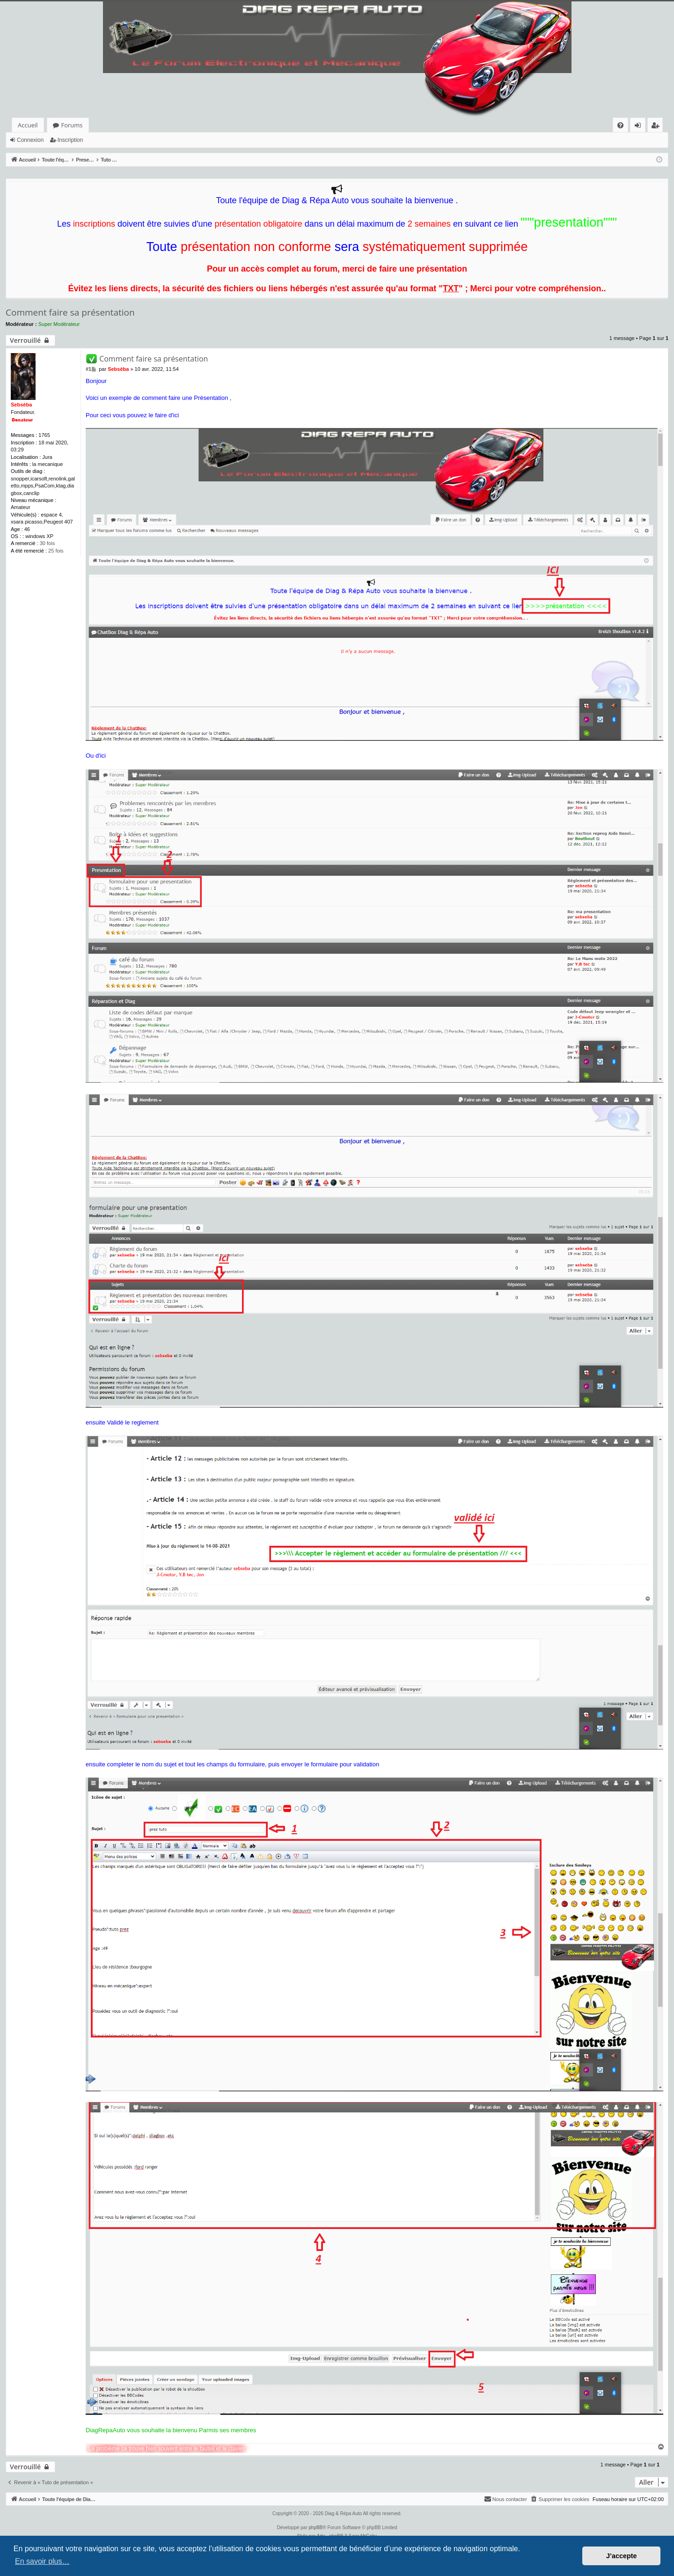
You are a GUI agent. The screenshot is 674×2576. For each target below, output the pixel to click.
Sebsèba (21, 404)
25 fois (55, 551)
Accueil (28, 125)
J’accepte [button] (621, 2556)
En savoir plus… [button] (42, 2561)
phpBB (315, 2527)
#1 (88, 369)
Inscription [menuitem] (657, 127)
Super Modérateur (59, 324)
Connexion (30, 140)
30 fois (47, 543)
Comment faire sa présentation (70, 312)
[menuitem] (620, 125)
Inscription (70, 140)
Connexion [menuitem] (640, 127)
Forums (72, 125)
